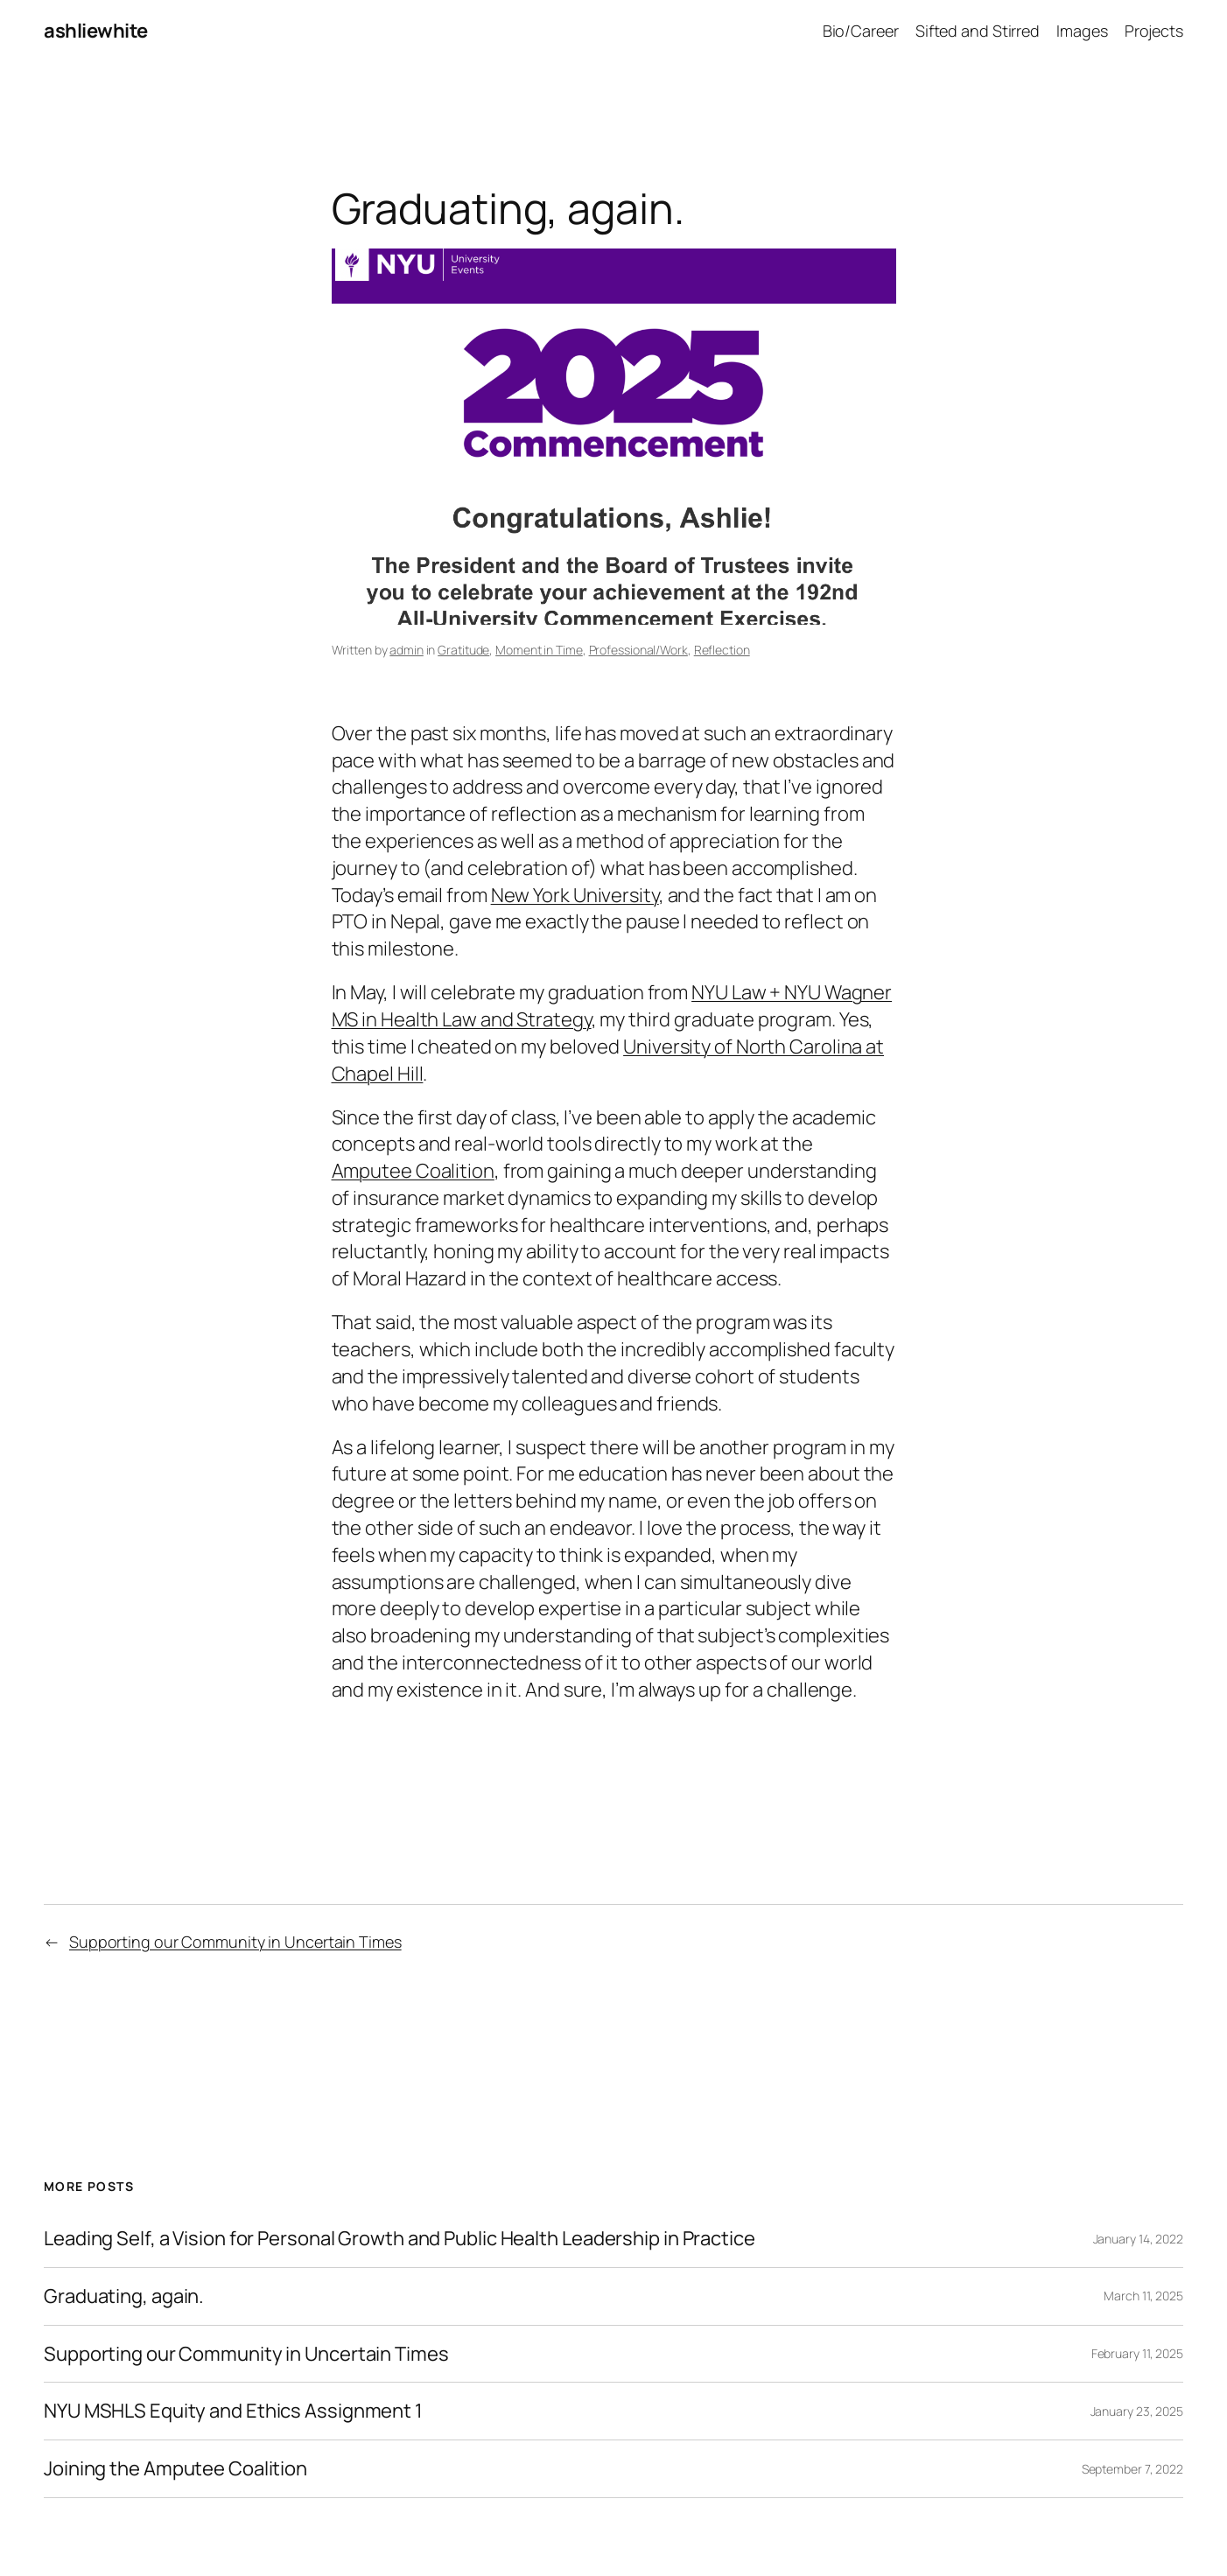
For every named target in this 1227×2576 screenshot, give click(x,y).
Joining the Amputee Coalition (175, 2469)
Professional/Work (638, 649)
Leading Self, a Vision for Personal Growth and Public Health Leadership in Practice (399, 2239)
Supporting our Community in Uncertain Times (235, 1941)
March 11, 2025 (1143, 2295)
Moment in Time (539, 649)
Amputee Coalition (413, 1171)
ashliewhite (96, 31)
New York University (575, 895)
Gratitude (463, 649)
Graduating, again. (124, 2296)
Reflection (722, 649)
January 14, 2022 (1138, 2238)
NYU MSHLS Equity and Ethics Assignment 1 (233, 2411)
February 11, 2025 (1137, 2353)
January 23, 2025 (1136, 2411)
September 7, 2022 (1132, 2468)
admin (406, 649)
